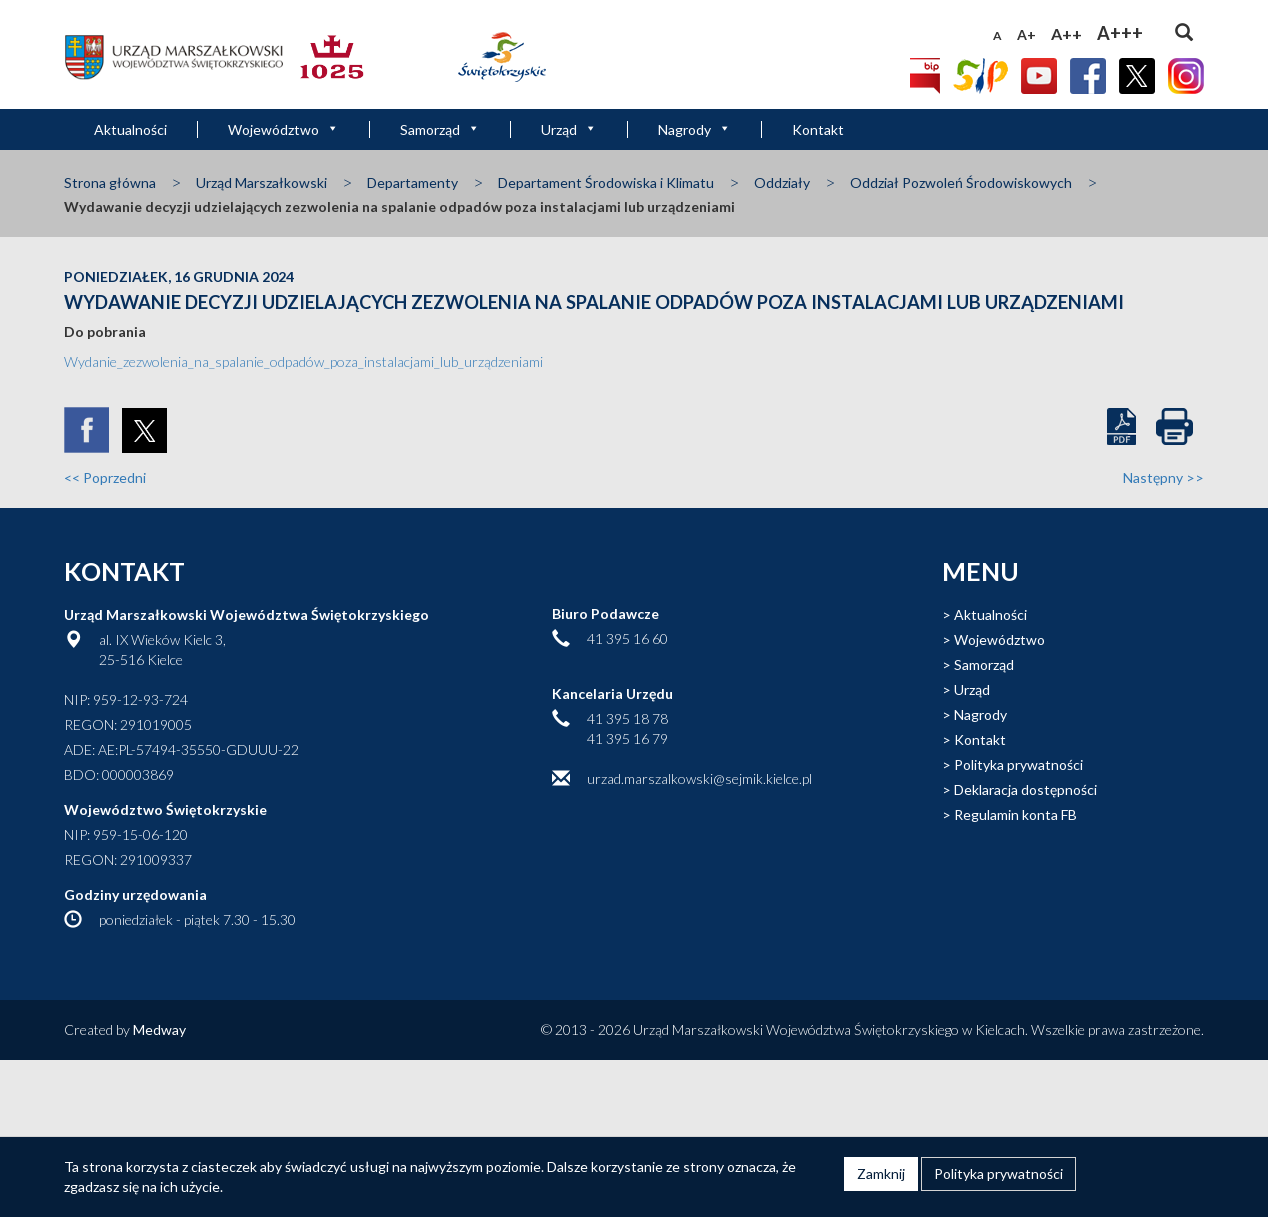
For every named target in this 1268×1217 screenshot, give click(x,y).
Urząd (569, 129)
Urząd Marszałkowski (261, 182)
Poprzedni (105, 477)
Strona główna (110, 182)
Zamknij (881, 1173)
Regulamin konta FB (1015, 814)
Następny (1163, 477)
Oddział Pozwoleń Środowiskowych (961, 182)
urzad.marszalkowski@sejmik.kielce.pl (699, 778)
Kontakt (818, 129)
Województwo (283, 129)
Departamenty (412, 182)
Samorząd (440, 129)
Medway (159, 1029)
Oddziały (782, 182)
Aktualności (130, 129)
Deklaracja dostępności (1025, 789)
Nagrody (694, 129)
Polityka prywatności (1018, 764)
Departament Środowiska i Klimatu (606, 182)
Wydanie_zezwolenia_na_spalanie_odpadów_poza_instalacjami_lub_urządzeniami (303, 361)
